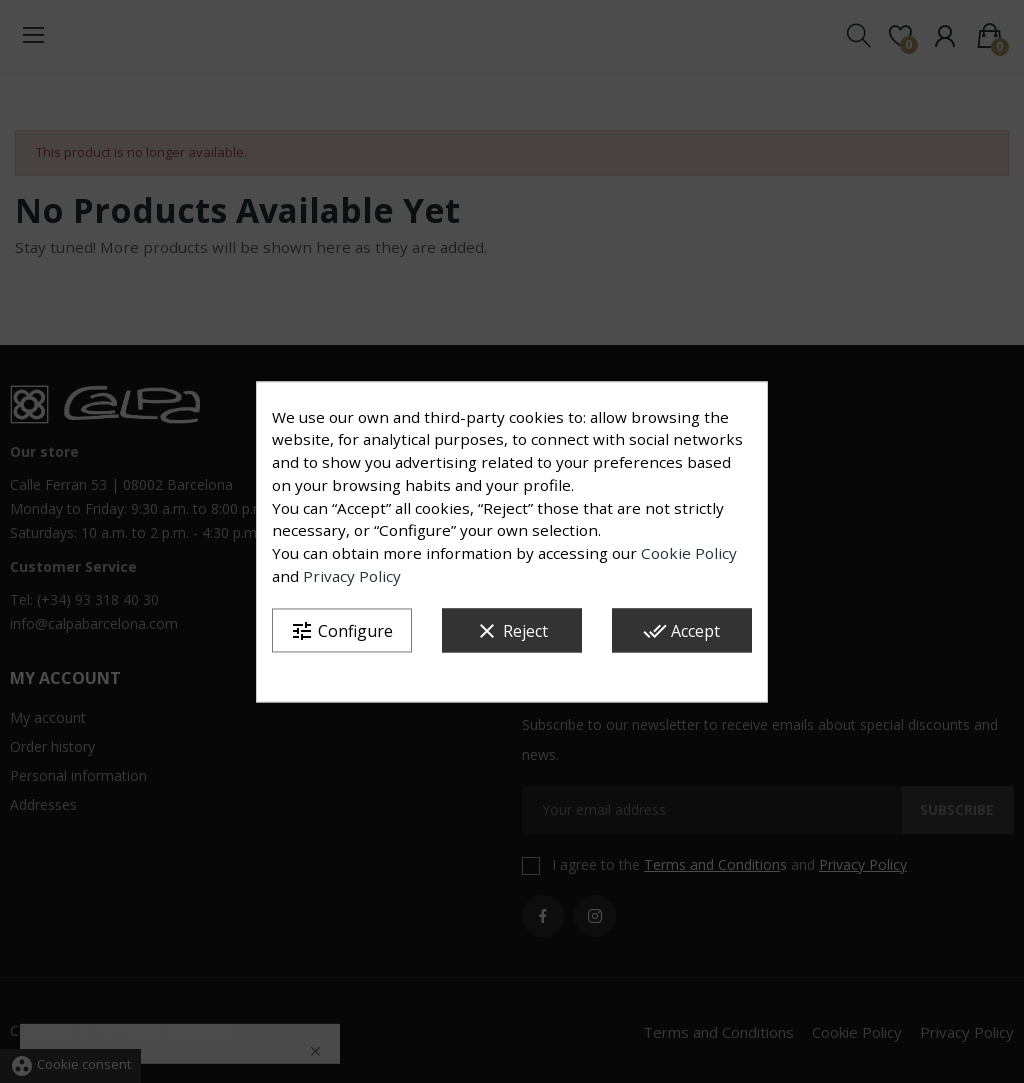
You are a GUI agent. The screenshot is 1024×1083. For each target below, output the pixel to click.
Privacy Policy (352, 577)
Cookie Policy (689, 554)
